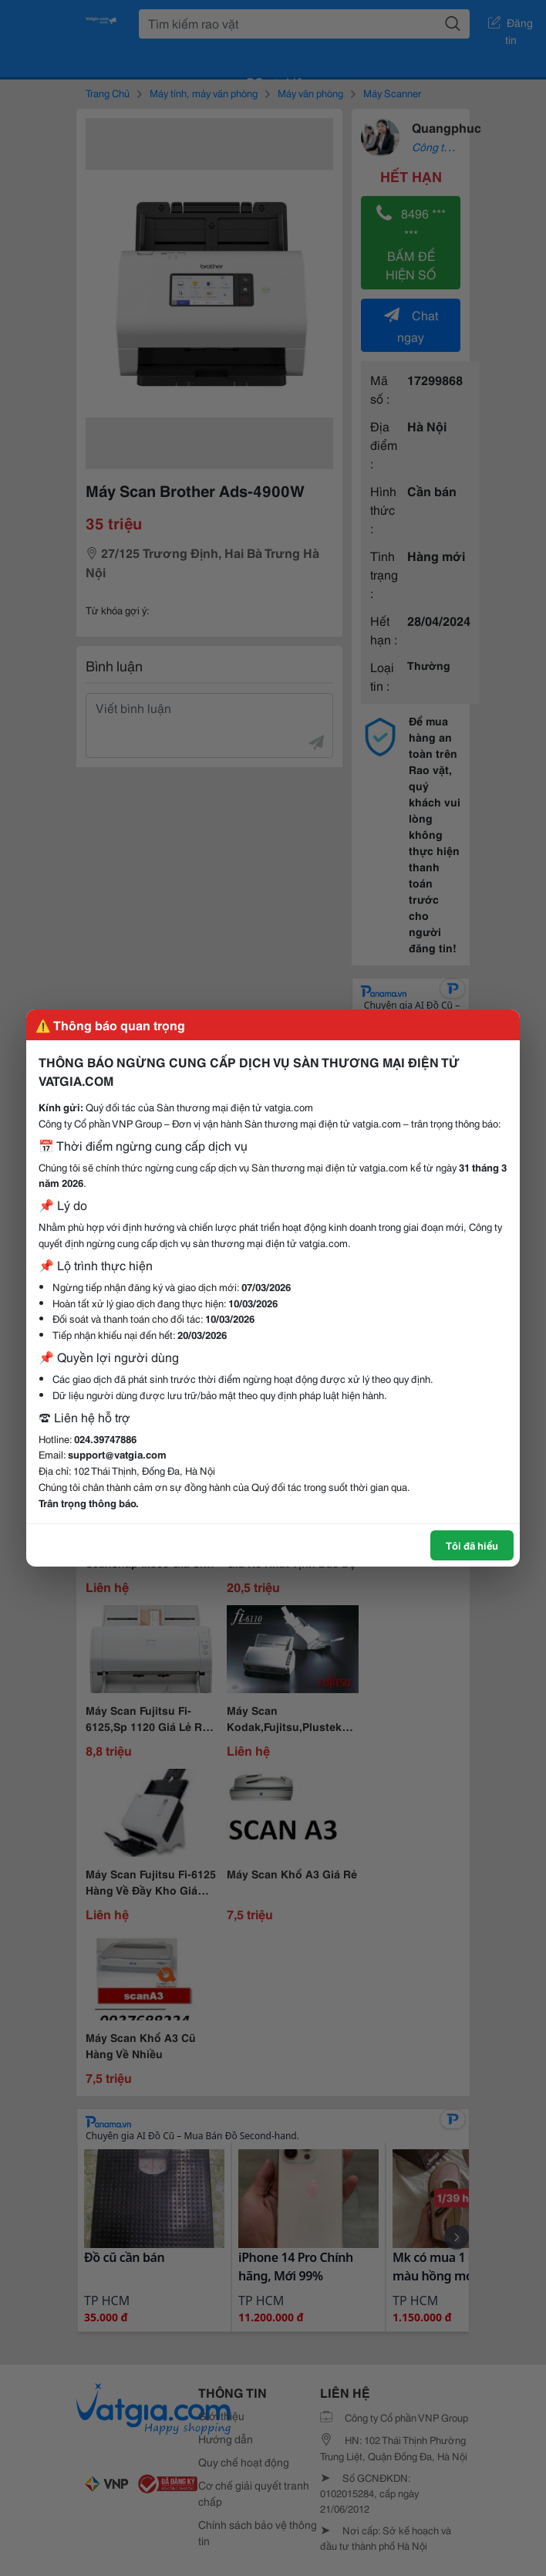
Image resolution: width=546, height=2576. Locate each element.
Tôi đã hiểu (472, 1545)
